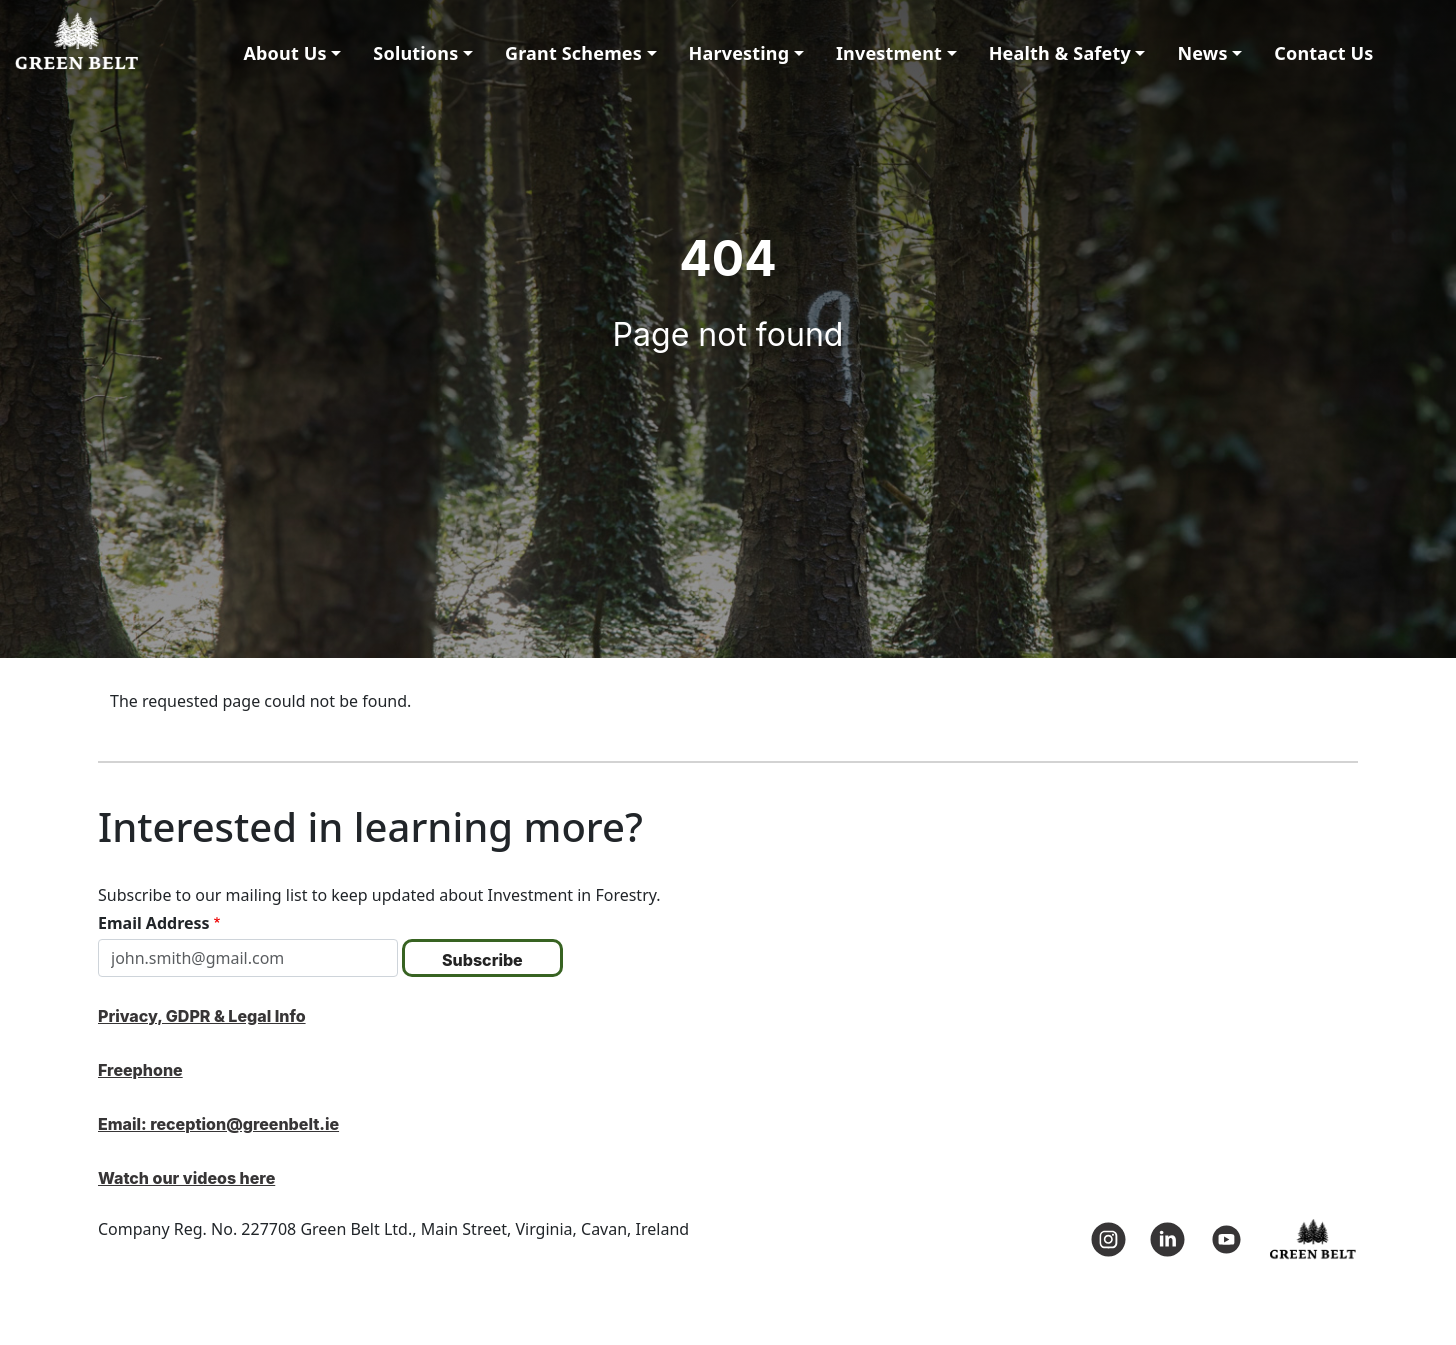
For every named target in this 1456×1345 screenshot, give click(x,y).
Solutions (415, 53)
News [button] (1202, 53)
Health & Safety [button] (1060, 53)
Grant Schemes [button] (573, 53)
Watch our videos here (186, 1178)
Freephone (140, 1070)
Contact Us (1323, 53)
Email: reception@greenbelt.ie (218, 1124)
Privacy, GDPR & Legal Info (202, 1016)
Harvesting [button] (739, 53)
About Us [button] (284, 53)
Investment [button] (889, 53)
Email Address (154, 923)
